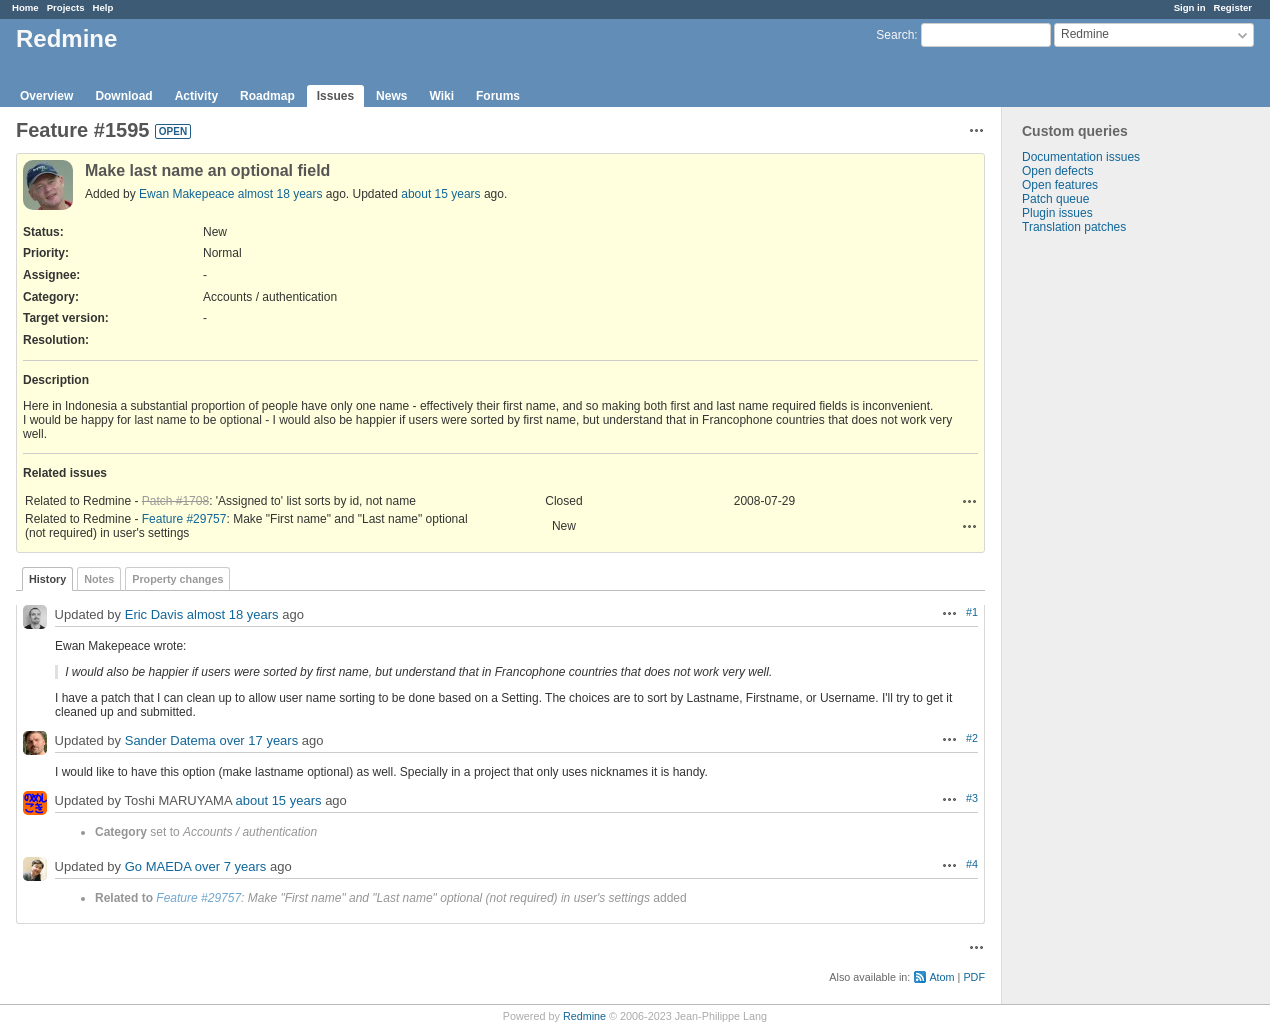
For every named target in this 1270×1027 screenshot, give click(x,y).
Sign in (1190, 7)
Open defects (1057, 171)
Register (1233, 7)
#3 (972, 798)
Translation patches (1074, 227)
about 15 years (440, 194)
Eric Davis (154, 614)
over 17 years (258, 740)
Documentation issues (1081, 157)
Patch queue (1055, 199)
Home (25, 7)
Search (895, 35)
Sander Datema (170, 740)
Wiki (441, 96)
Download (123, 96)
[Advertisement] (1102, 548)
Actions (970, 501)
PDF (974, 977)
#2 (972, 738)
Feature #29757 (184, 519)
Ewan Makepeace (186, 194)
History (47, 579)
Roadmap (267, 96)
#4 (972, 864)
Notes (99, 579)
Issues (335, 96)
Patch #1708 (175, 501)
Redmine (584, 1016)
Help (103, 7)
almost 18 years (280, 194)
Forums (498, 96)
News (391, 96)
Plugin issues (1057, 213)
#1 (972, 612)
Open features (1060, 185)
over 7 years (231, 866)
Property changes (177, 579)
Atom (941, 977)
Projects (66, 7)
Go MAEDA (158, 866)
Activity (196, 96)
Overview (46, 96)
